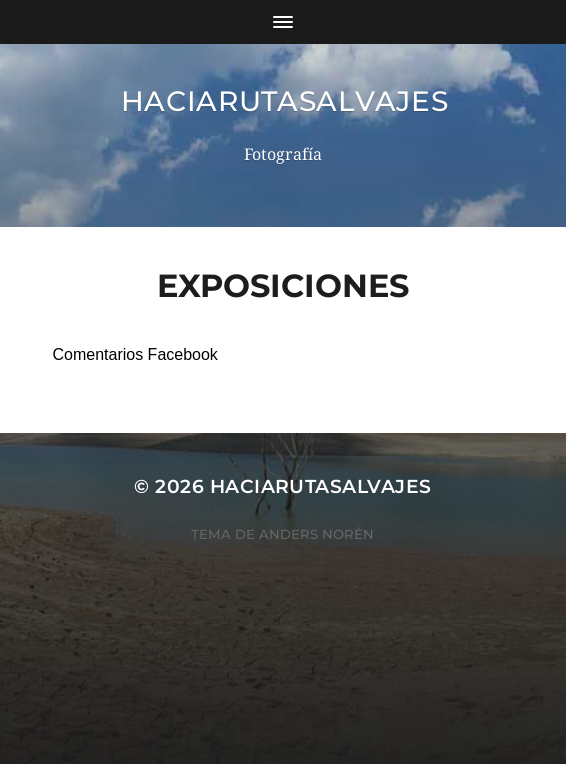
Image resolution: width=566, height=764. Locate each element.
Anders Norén (316, 534)
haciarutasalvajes (285, 101)
